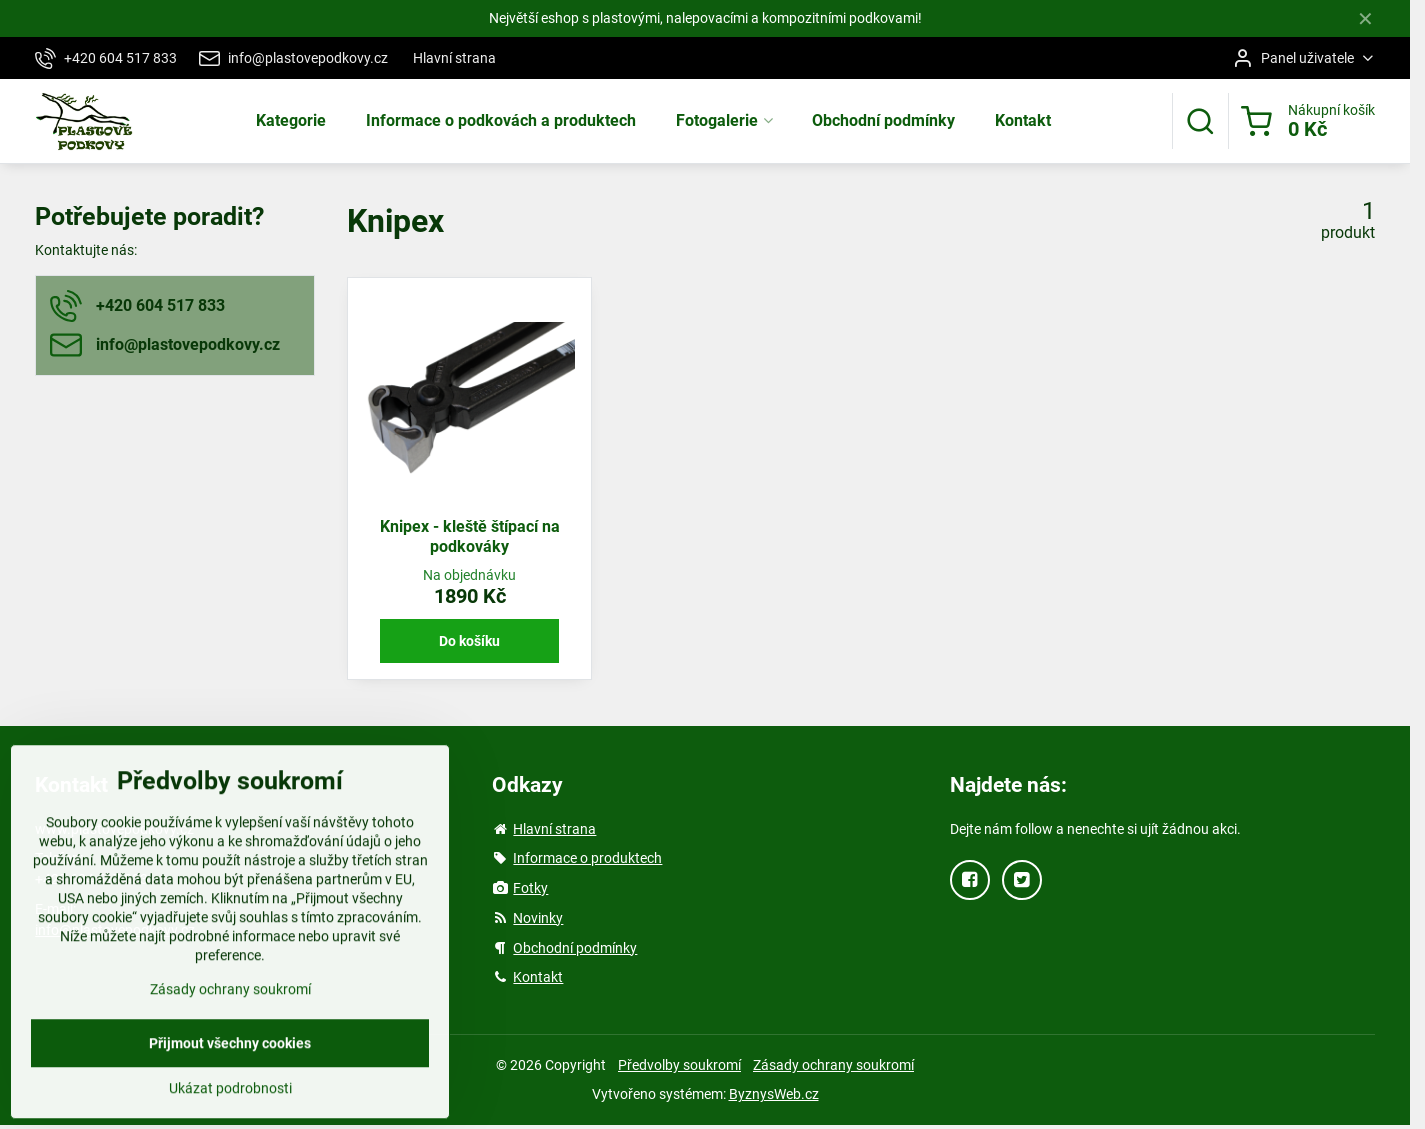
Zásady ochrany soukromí (833, 1065)
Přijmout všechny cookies (230, 1087)
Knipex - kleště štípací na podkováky (470, 536)
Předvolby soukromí (679, 1065)
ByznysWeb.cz (774, 1094)
